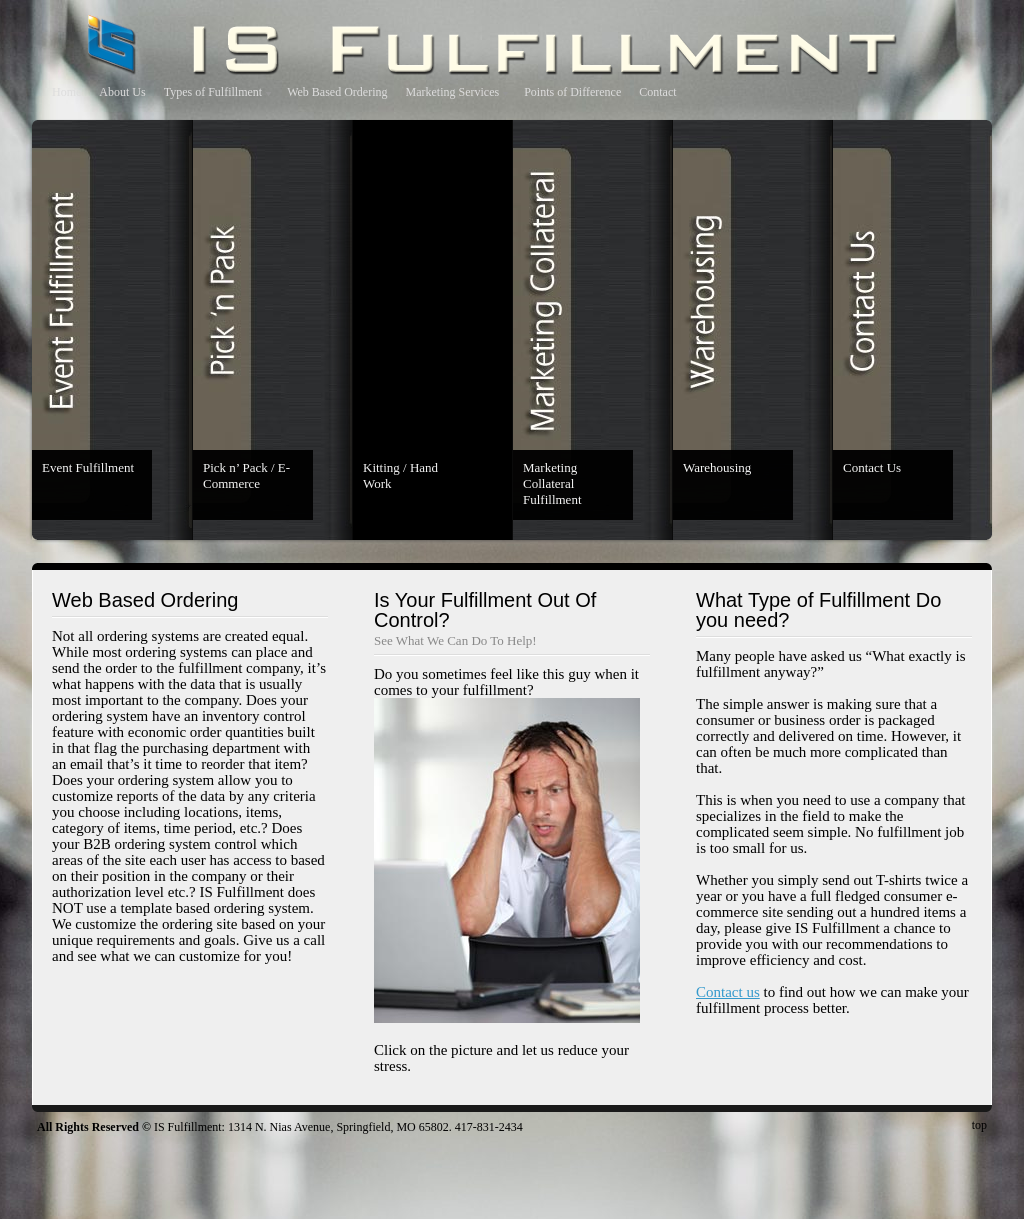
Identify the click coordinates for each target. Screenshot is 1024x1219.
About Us (122, 92)
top (979, 1125)
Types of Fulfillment (213, 92)
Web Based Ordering (337, 92)
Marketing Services (453, 92)
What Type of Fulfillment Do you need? (818, 610)
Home (66, 92)
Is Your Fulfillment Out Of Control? (485, 610)
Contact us (728, 992)
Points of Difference (572, 92)
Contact (657, 92)
